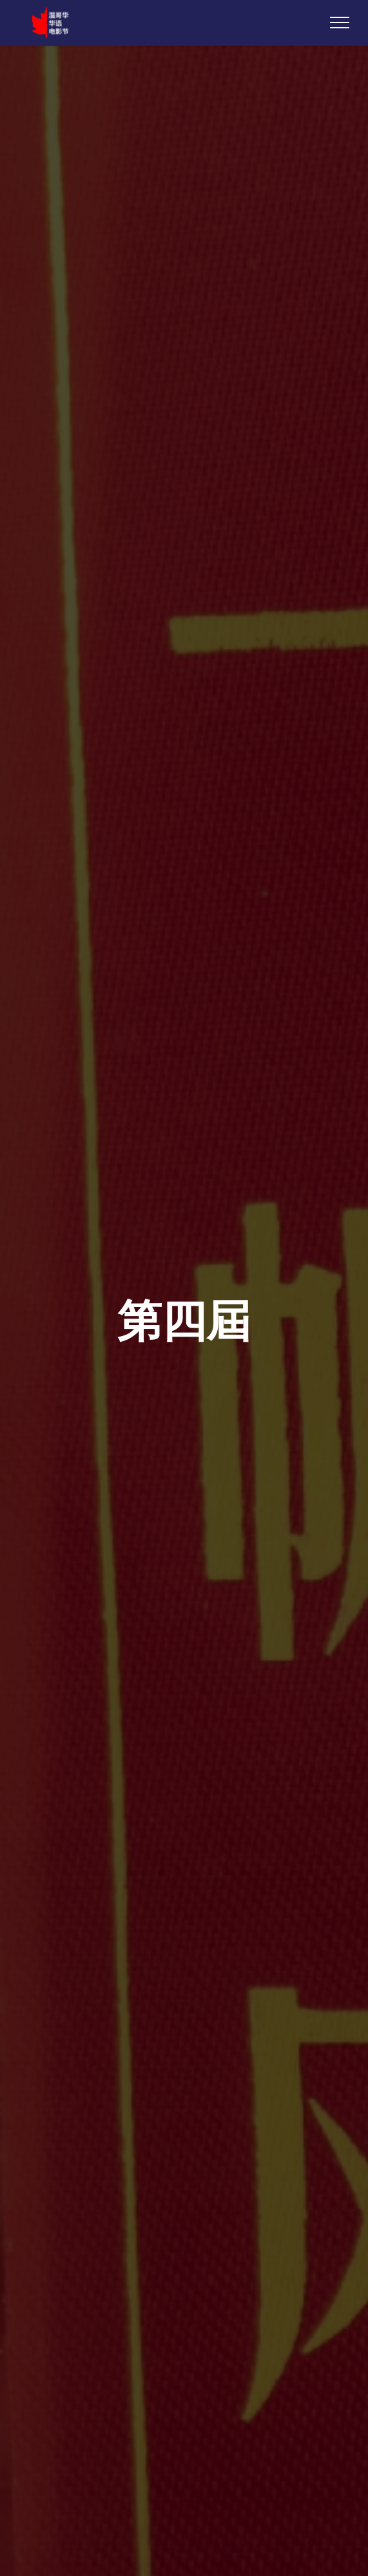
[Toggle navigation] (340, 22)
